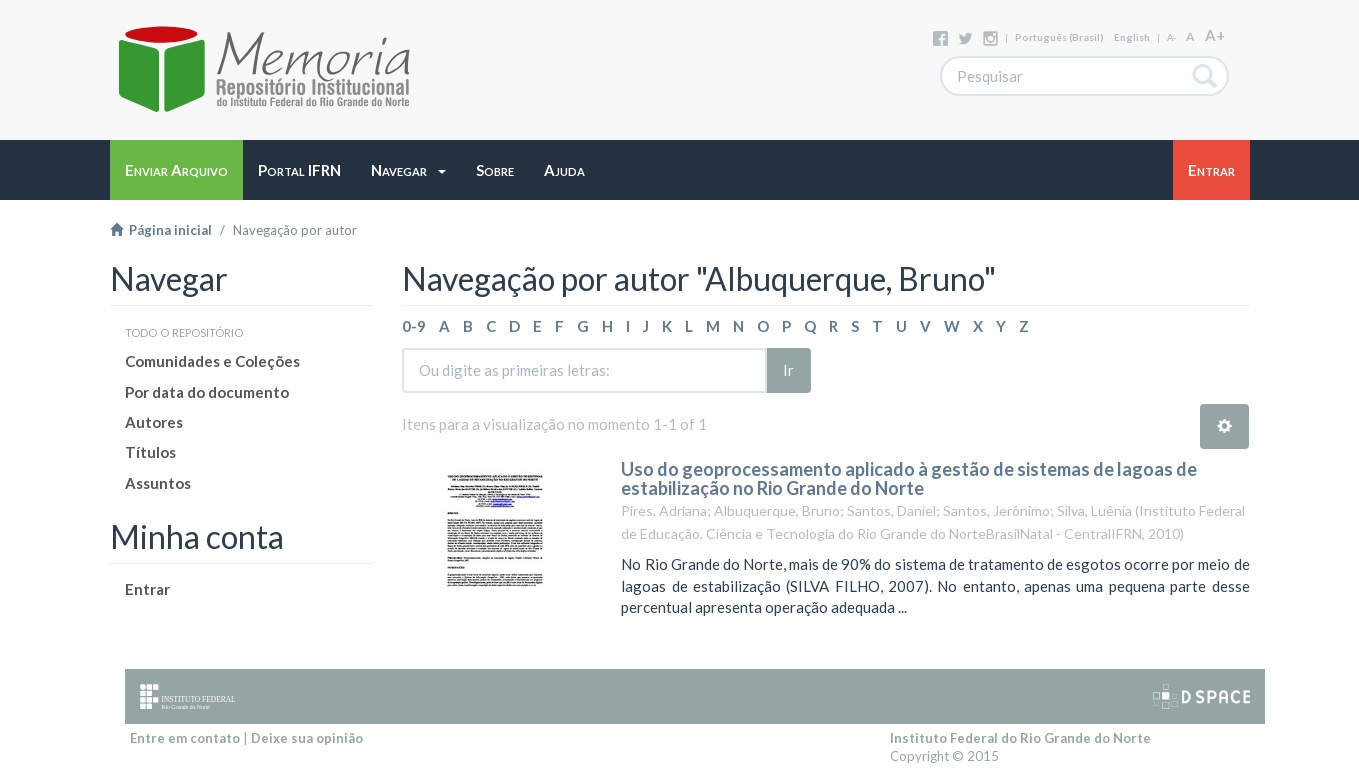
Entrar (147, 589)
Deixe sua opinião (307, 738)
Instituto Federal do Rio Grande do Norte (1020, 738)
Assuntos (158, 483)
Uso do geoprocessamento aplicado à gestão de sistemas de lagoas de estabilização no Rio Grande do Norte (909, 479)
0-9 (414, 326)
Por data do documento (207, 392)
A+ (1215, 35)
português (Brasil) (1059, 37)
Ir (788, 370)
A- (1171, 37)
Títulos (150, 452)
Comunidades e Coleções (212, 361)
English (1132, 37)
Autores (154, 422)
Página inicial (161, 230)
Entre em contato (185, 738)
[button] (408, 170)
